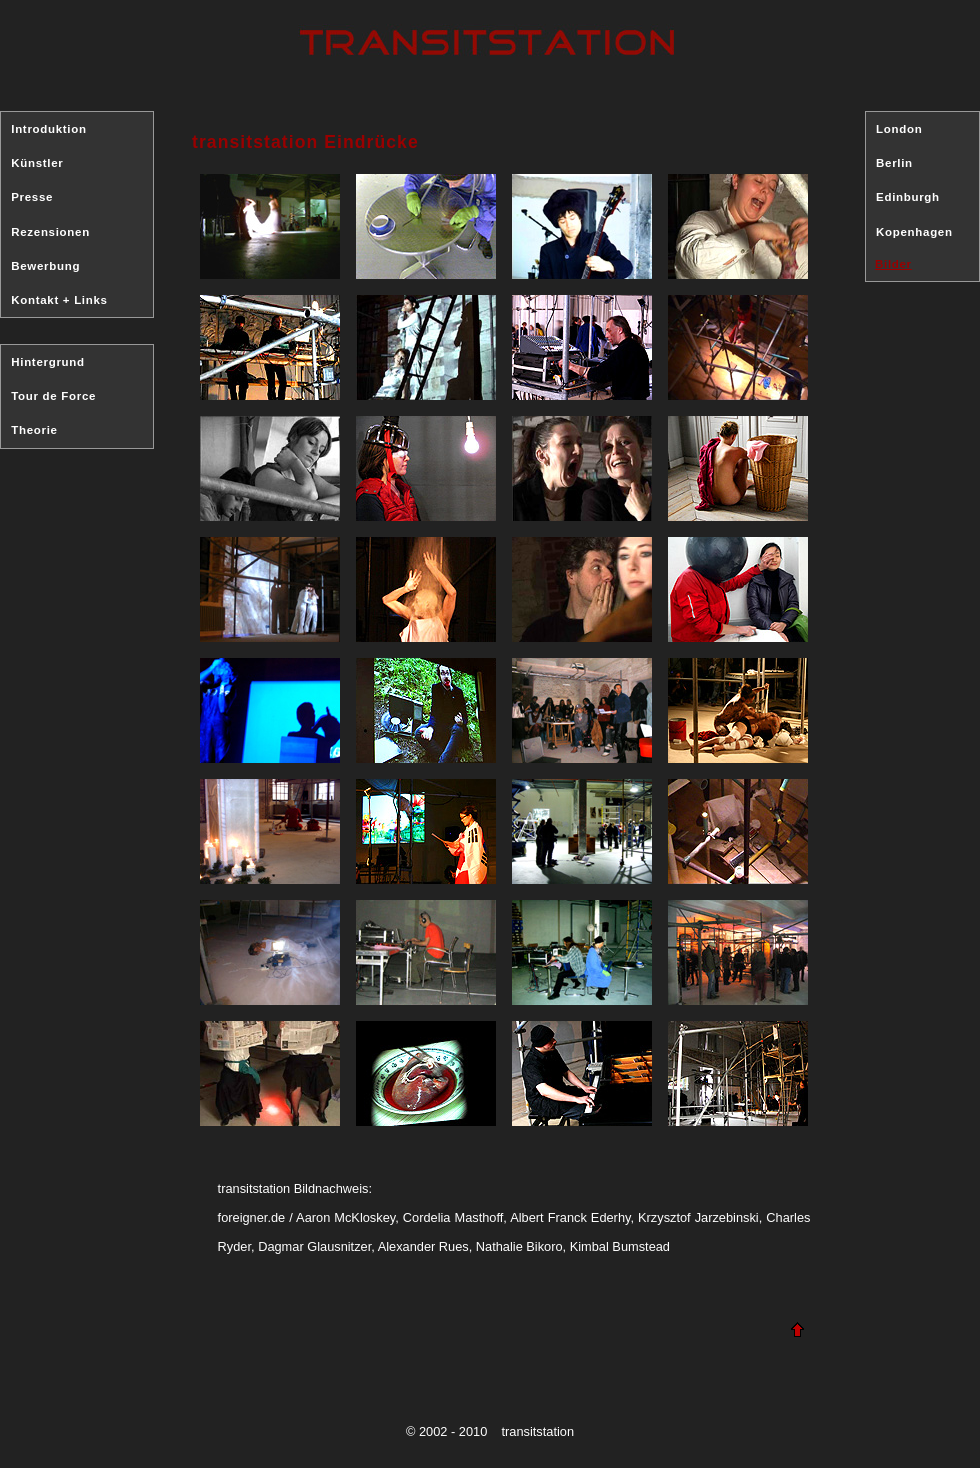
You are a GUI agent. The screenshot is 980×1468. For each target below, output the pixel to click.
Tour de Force (53, 396)
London (899, 129)
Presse (32, 197)
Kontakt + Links (59, 300)
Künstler (37, 163)
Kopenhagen (914, 232)
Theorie (34, 430)
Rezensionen (50, 232)
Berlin (894, 163)
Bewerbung (45, 266)
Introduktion (48, 129)
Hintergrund (48, 362)
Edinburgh (908, 197)
